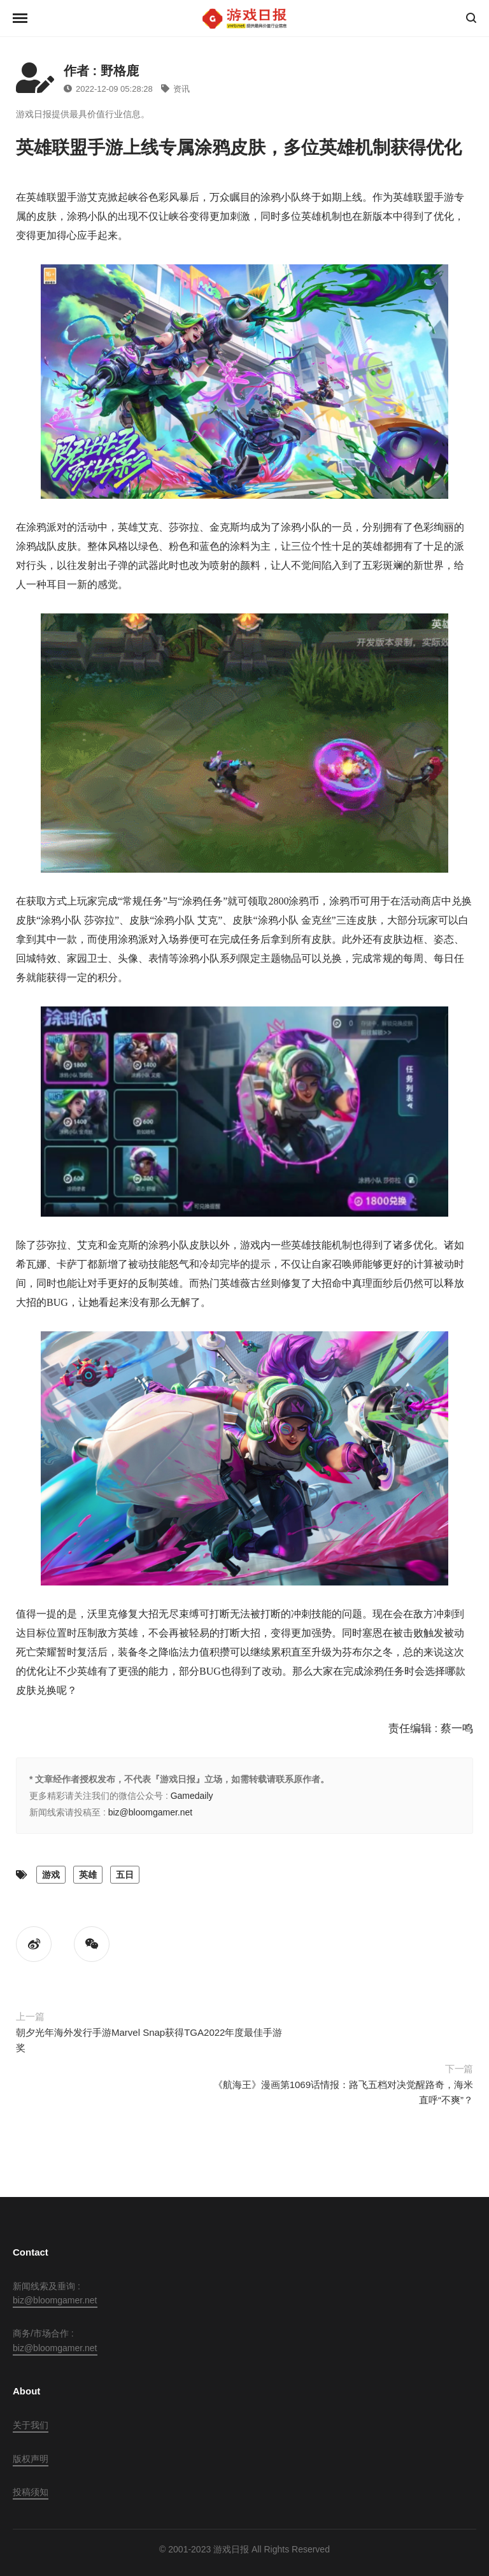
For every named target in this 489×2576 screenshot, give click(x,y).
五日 (125, 1875)
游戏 (51, 1875)
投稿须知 (30, 2492)
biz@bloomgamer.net (150, 1812)
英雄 (88, 1875)
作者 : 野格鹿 (101, 71)
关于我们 (30, 2425)
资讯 (175, 89)
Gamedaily (192, 1796)
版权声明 (30, 2459)
